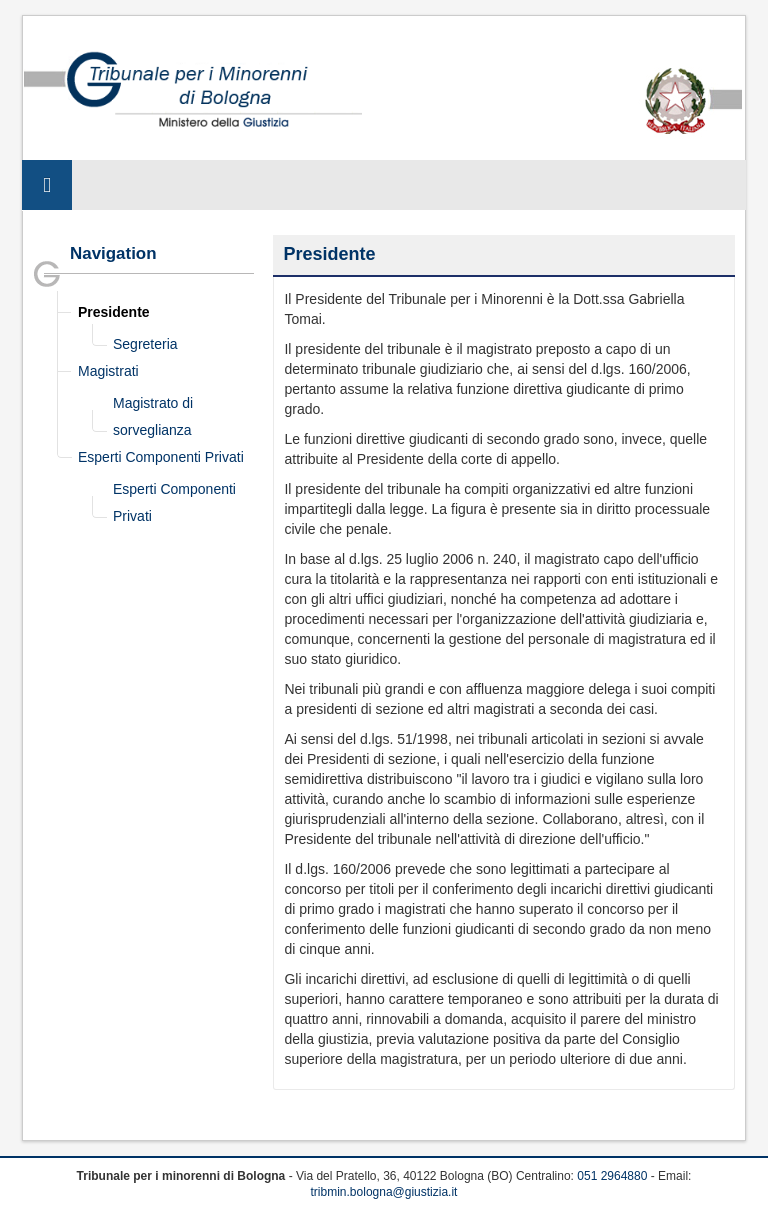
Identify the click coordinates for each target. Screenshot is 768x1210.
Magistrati (108, 371)
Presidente (114, 312)
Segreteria (145, 344)
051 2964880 (612, 1176)
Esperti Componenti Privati (161, 457)
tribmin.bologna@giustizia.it (384, 1192)
